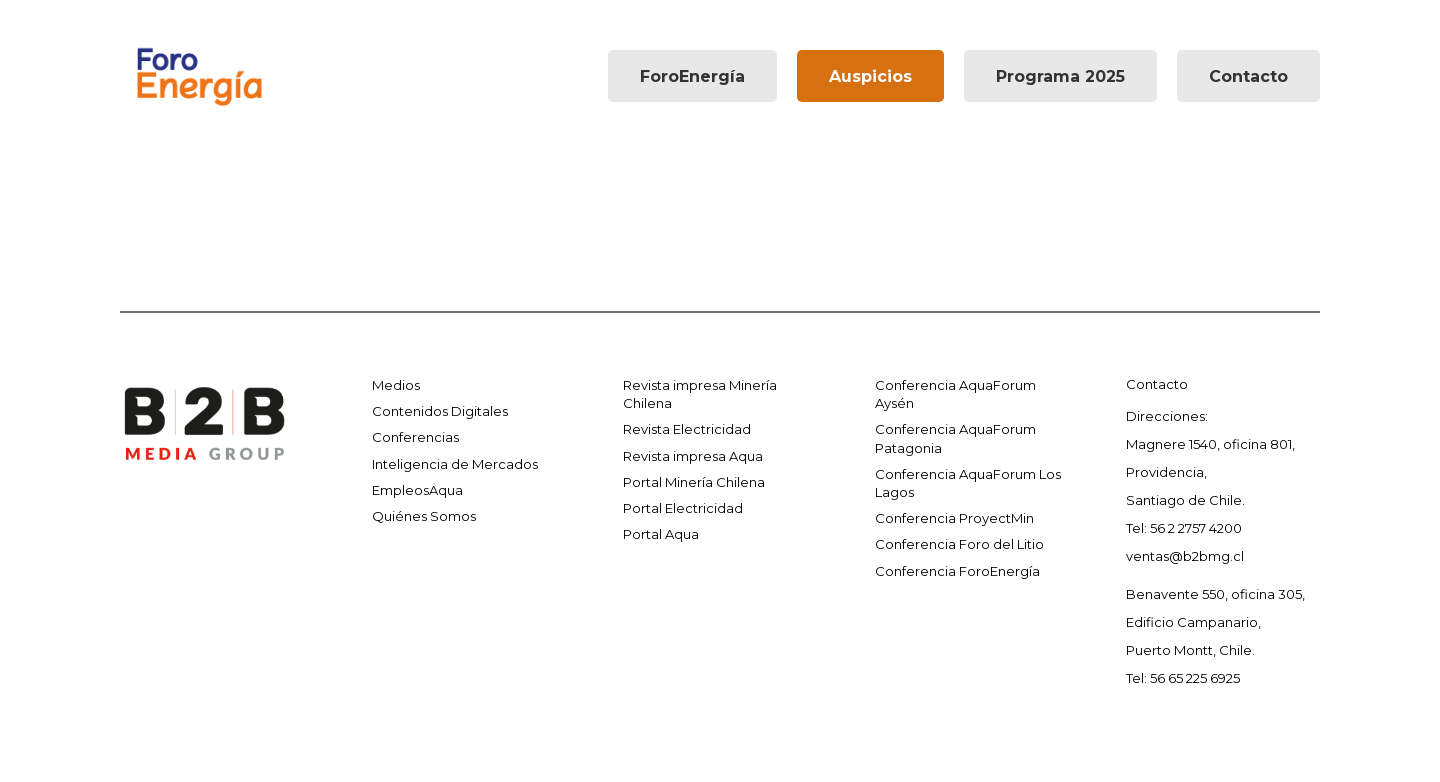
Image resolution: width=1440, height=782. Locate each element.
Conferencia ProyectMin (954, 518)
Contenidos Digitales (440, 411)
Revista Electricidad (687, 429)
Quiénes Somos (424, 516)
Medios (396, 385)
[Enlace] (199, 76)
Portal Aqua (661, 534)
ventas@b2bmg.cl (1185, 556)
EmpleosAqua (417, 490)
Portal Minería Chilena (694, 482)
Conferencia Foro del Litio (959, 544)
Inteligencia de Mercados (455, 464)
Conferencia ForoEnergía (957, 571)
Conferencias (415, 437)
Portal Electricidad (683, 508)
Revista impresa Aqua (693, 456)
